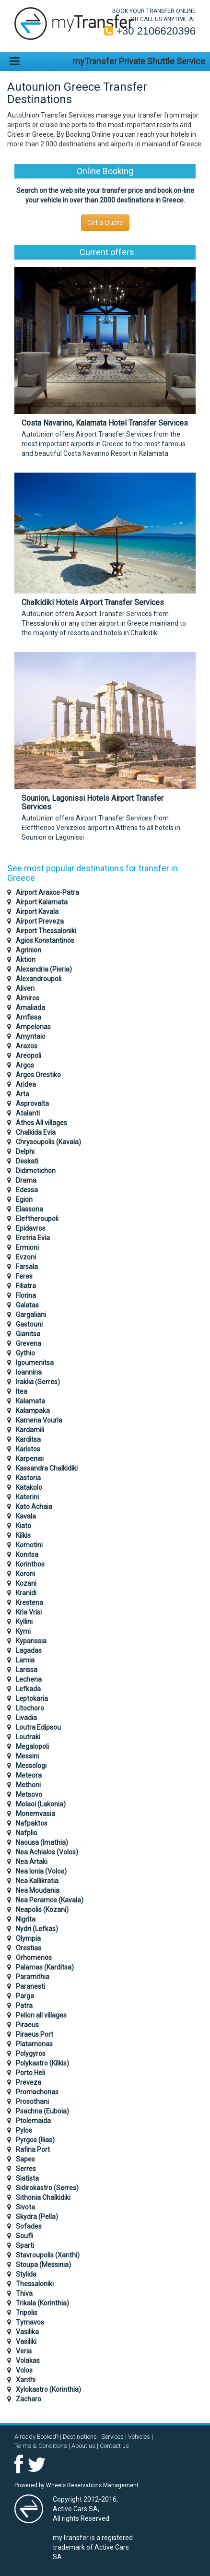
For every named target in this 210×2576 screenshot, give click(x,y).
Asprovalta (32, 1103)
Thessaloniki (35, 2284)
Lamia (25, 1660)
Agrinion (28, 950)
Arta (22, 1094)
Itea (21, 1391)
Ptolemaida (33, 2121)
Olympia (28, 1938)
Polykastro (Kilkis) (42, 2063)
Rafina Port (33, 2149)
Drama (26, 1180)
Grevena (28, 1343)
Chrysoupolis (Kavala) (48, 1142)
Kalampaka (33, 1410)
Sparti (25, 2245)
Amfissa (28, 1017)
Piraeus (27, 2025)
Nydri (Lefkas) (37, 1929)
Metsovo (29, 1794)
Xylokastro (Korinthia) (48, 2389)
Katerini (27, 1497)
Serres (26, 2168)
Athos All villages (41, 1123)
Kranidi (26, 1593)
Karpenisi (30, 1458)
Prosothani (32, 2101)
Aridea (26, 1084)
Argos (25, 1065)
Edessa (27, 1190)
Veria (24, 2351)
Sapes (25, 2159)
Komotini (29, 1545)
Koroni (25, 1574)
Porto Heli (30, 2073)
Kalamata (30, 1401)
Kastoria (28, 1478)
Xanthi (25, 2380)
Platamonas (34, 2044)
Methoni (28, 1785)
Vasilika (27, 2332)
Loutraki (28, 1737)
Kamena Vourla (39, 1420)
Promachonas (37, 2092)
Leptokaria (32, 1698)
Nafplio (26, 1833)
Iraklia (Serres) (38, 1382)
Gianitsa (28, 1334)
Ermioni (27, 1247)
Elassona (29, 1209)
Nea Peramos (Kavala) (49, 1900)
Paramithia (32, 1977)
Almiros (27, 998)
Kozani (26, 1583)
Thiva (24, 2293)
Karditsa (28, 1439)
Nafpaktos (31, 1823)
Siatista (27, 2178)
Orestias (28, 1948)
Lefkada (28, 1689)
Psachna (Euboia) (42, 2111)
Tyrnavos (30, 2322)
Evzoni (26, 1257)
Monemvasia (35, 1813)
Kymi (23, 1631)
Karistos (28, 1449)
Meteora (29, 1775)
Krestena (29, 1602)
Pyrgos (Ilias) (35, 2140)
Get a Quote (105, 222)
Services (112, 2436)
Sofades (29, 2226)
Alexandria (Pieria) (44, 969)
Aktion (25, 959)
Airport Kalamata (42, 902)
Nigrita (25, 1919)
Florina (26, 1295)
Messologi (31, 1765)
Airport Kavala (37, 911)
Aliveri (25, 988)
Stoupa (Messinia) (43, 2264)
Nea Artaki (31, 1861)
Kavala (26, 1516)
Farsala (27, 1266)
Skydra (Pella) (37, 2216)
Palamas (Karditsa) (45, 1967)
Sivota (25, 2207)
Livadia (26, 1717)
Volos (24, 2370)
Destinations (80, 2436)
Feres (24, 1276)
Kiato (23, 1526)
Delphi (25, 1151)
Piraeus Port (34, 2034)
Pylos (24, 2130)
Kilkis (23, 1535)
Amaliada (30, 1007)
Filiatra (26, 1286)
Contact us (114, 2445)
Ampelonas (33, 1027)
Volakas (28, 2360)
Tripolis (26, 2312)
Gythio (25, 1353)
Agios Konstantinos (45, 940)
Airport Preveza (40, 921)
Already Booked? (36, 2436)
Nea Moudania (37, 1890)
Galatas (27, 1305)
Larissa (26, 1670)
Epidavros (31, 1228)
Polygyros (31, 2053)
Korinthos (30, 1564)
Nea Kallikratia (37, 1881)
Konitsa (27, 1554)
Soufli (24, 2236)
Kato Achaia (34, 1506)
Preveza (28, 2082)
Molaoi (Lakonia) (41, 1804)
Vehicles (139, 2436)
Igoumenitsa (35, 1362)
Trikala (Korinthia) (42, 2303)
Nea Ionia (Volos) (41, 1871)
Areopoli (28, 1055)
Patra (24, 2005)
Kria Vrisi (29, 1612)
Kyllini (24, 1622)
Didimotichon (36, 1171)
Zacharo (28, 2399)
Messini (27, 1756)
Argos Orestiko (38, 1075)
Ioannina (29, 1372)
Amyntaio (31, 1036)
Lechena (29, 1679)
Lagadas (29, 1650)
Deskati (27, 1161)
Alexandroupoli (38, 979)
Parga (25, 1996)
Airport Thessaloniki (46, 931)
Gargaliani (31, 1314)
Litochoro (30, 1708)
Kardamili (30, 1430)
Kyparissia (31, 1641)
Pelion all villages (41, 2015)
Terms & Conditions (40, 2445)
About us (83, 2445)
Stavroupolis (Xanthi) (48, 2255)
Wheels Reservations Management (92, 2485)
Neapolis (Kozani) (42, 1909)
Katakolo (29, 1487)
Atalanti (28, 1113)
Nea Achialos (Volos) (47, 1852)
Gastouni (29, 1324)
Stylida (26, 2274)
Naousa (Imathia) (42, 1842)
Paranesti (30, 1986)
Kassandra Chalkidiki (47, 1468)
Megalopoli (32, 1746)
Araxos (26, 1046)
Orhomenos (34, 1957)
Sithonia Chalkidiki (43, 2197)
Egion (24, 1199)
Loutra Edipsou (38, 1727)
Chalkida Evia (36, 1132)
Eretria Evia (33, 1238)
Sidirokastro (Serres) (47, 2188)
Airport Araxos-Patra (47, 892)
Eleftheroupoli (37, 1219)
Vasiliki (26, 2341)
